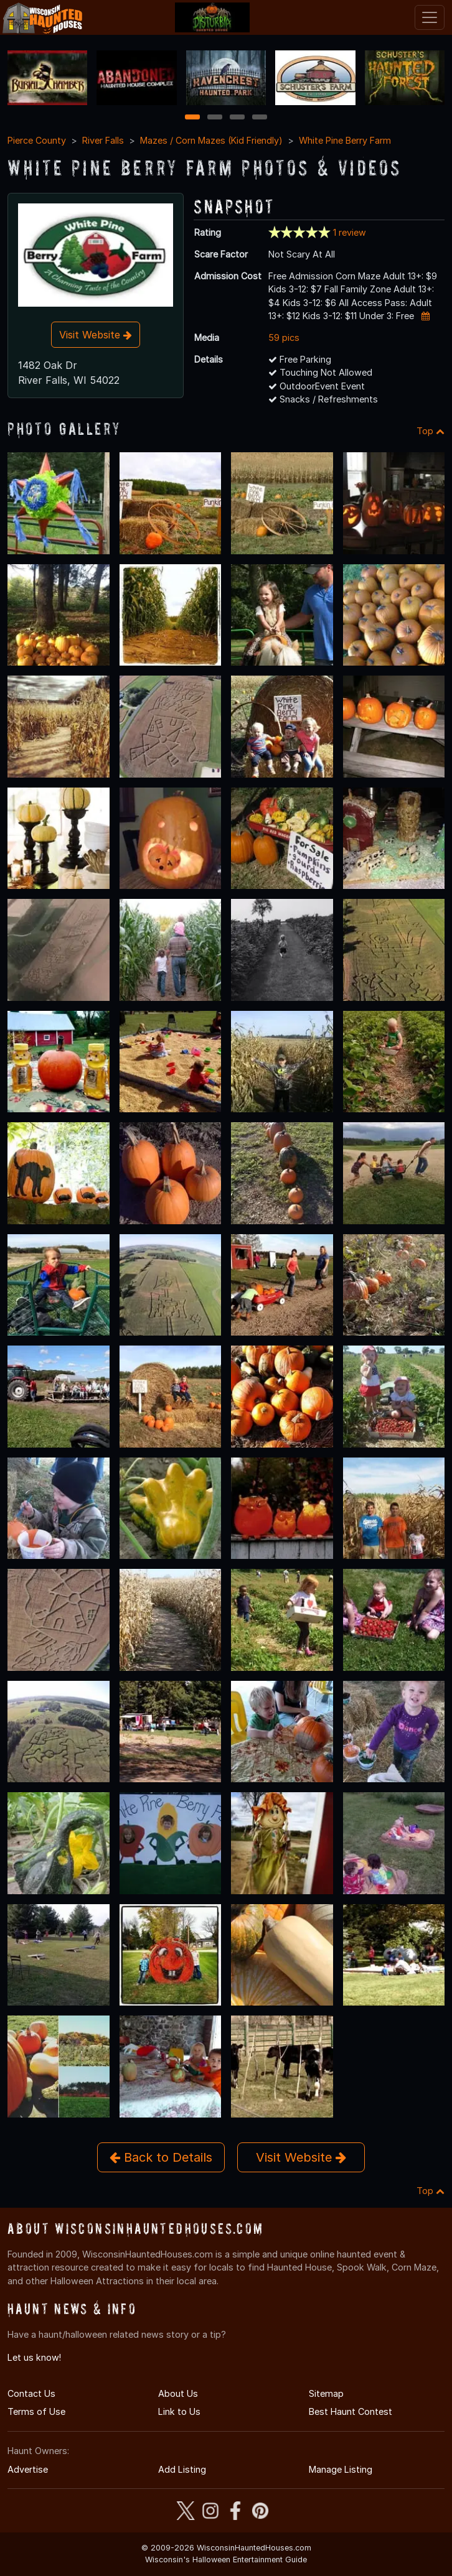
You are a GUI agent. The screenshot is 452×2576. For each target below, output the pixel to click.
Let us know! (34, 2357)
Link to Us (179, 2411)
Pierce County (36, 140)
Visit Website (95, 334)
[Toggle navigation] (430, 17)
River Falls (103, 140)
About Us (178, 2393)
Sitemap (326, 2393)
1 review (349, 232)
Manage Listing (340, 2469)
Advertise (27, 2469)
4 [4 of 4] (260, 117)
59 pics (283, 337)
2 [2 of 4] (214, 117)
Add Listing (182, 2469)
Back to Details (161, 2157)
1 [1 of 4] (192, 117)
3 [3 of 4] (237, 117)
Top (431, 430)
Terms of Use (36, 2411)
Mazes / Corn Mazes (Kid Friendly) (211, 140)
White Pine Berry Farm (345, 140)
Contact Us (31, 2393)
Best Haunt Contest (350, 2411)
